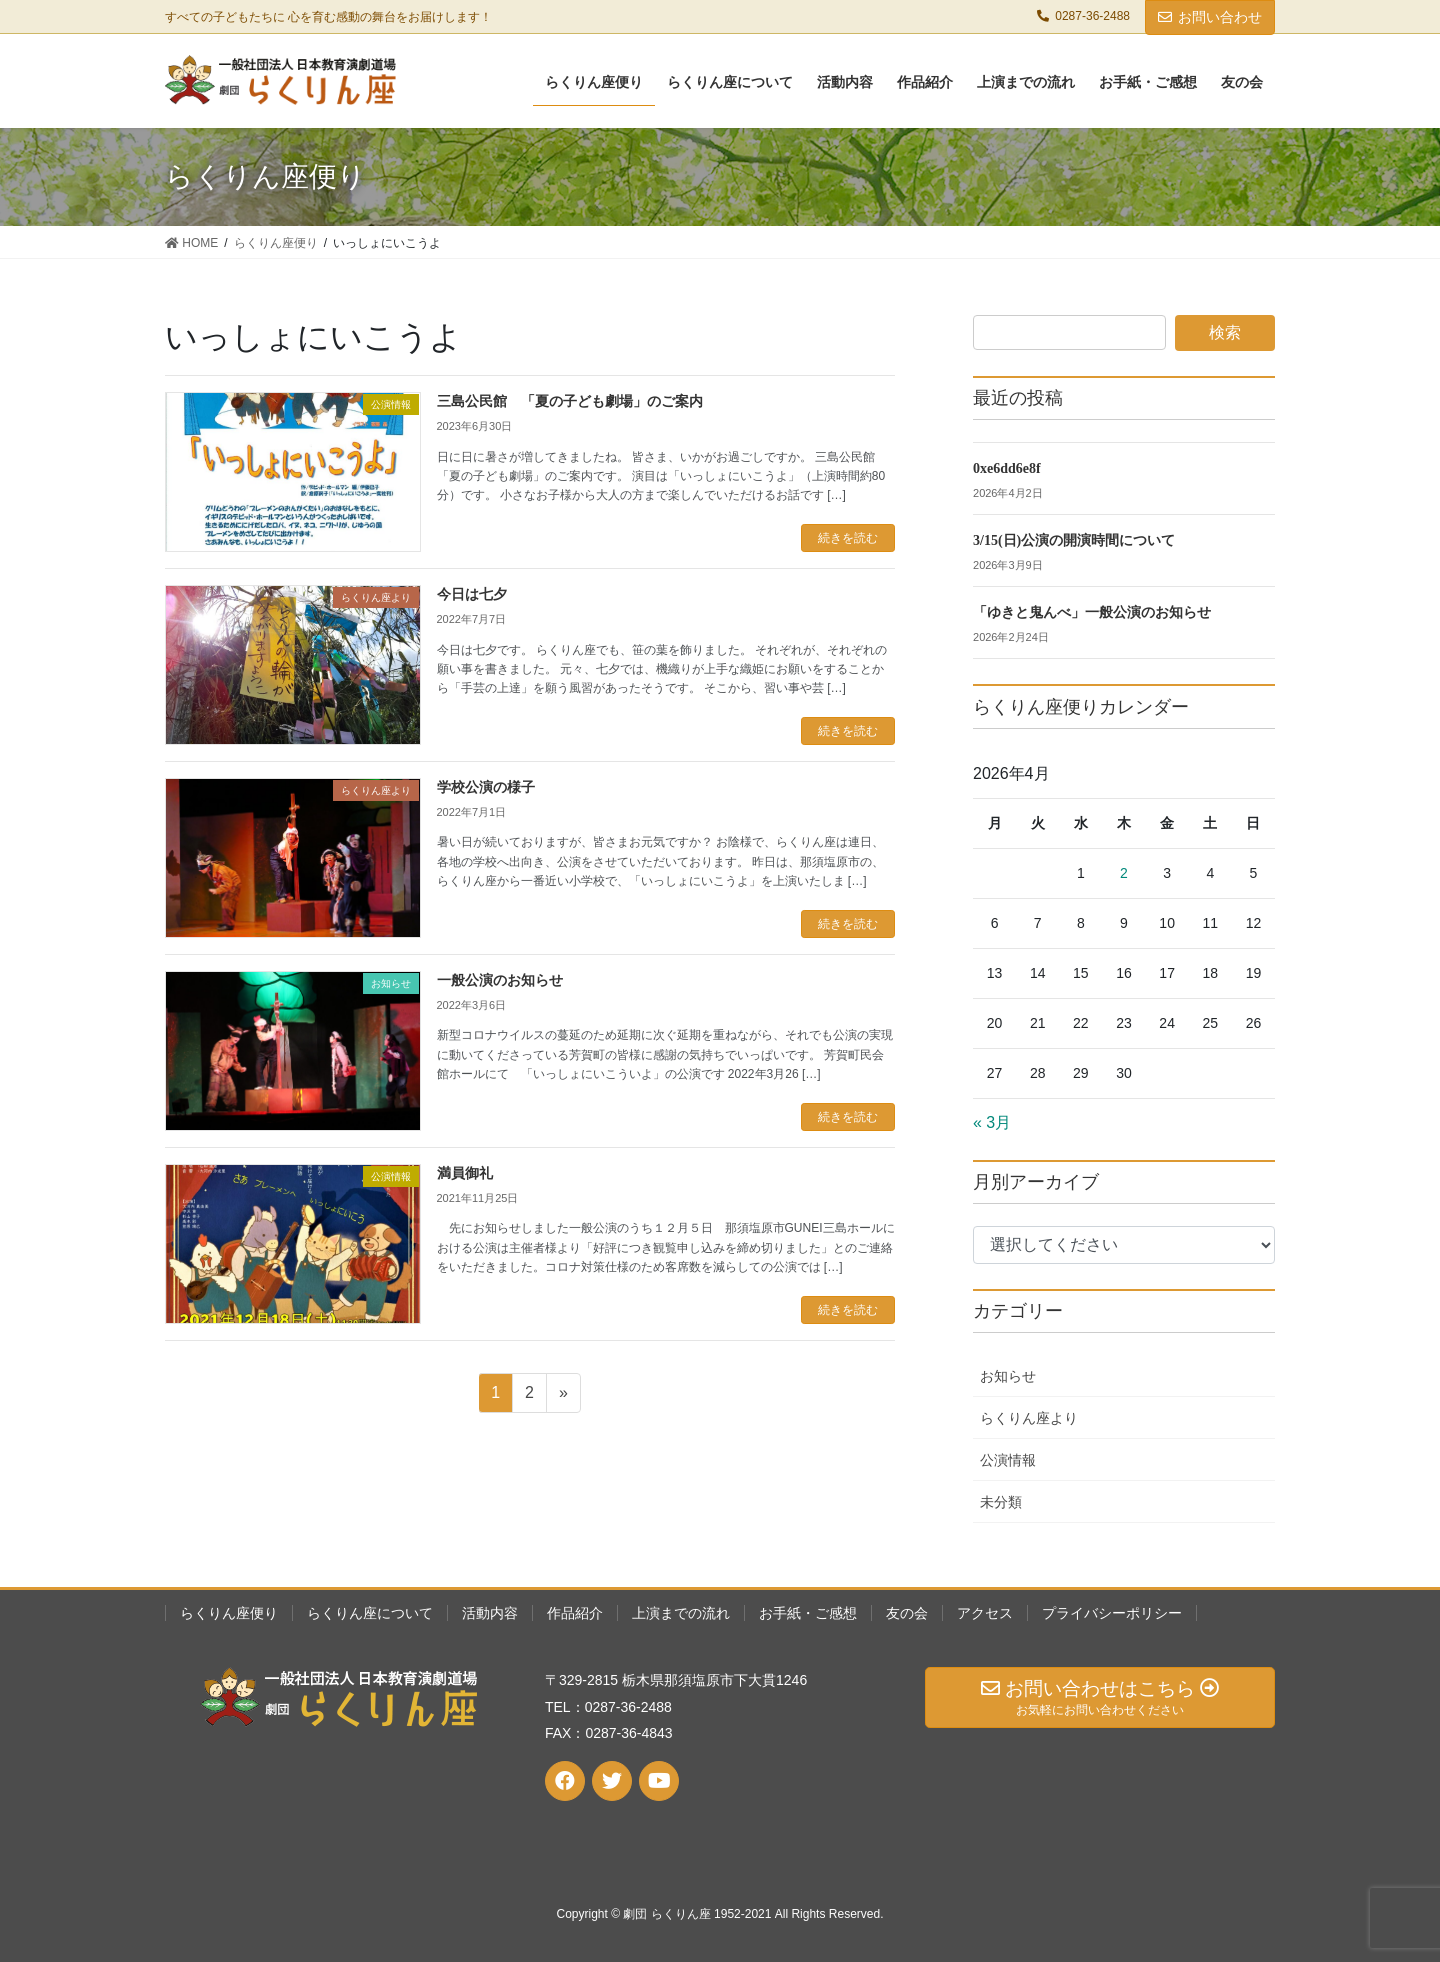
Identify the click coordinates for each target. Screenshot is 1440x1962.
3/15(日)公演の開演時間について (1074, 540)
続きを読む (848, 538)
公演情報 (1008, 1460)
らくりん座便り (229, 1613)
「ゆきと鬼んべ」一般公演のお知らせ (1092, 612)
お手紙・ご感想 (808, 1613)
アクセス (985, 1613)
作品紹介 (575, 1613)
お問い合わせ (1210, 17)
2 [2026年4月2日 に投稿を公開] (1124, 873)
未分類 (1001, 1502)
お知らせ (1008, 1376)
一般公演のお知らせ (500, 980)
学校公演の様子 (486, 787)
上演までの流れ (681, 1613)
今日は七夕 (472, 594)
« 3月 (992, 1122)
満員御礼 (465, 1173)
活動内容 (490, 1613)
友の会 (907, 1613)
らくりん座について (370, 1613)
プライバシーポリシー (1112, 1613)
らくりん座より (1029, 1418)
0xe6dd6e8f (1007, 468)
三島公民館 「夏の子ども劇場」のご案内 (570, 401)
